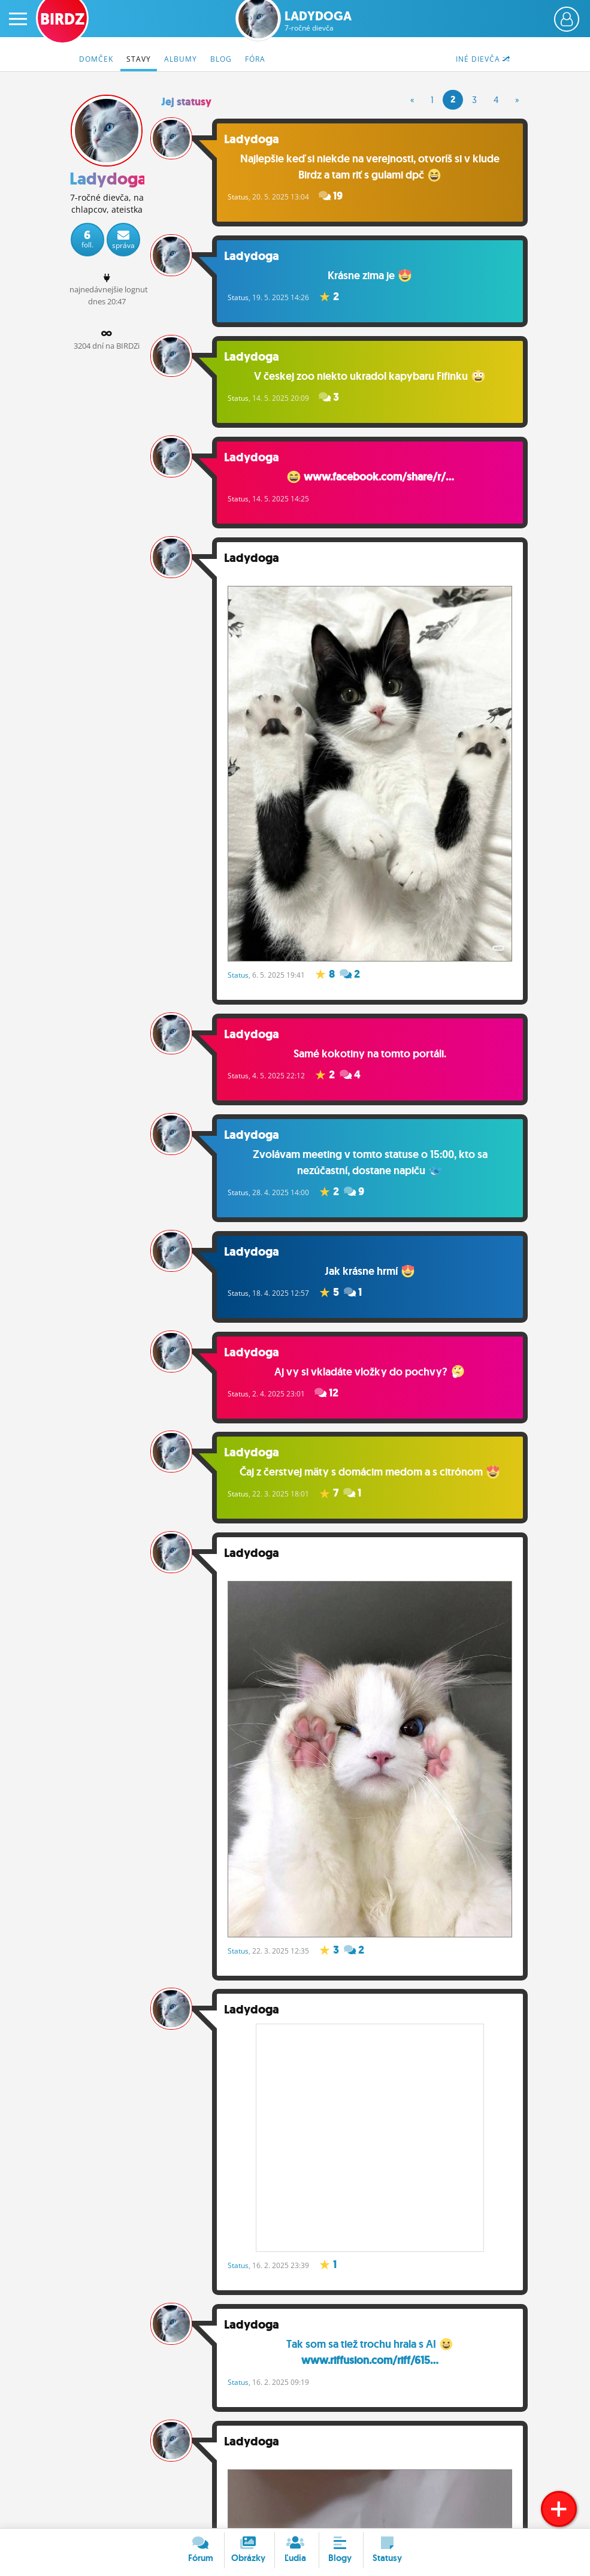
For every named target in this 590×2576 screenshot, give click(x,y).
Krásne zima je (372, 276)
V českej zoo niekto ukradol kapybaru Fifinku (372, 377)
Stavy (138, 59)
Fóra (255, 59)
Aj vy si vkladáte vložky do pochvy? (372, 1369)
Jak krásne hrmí (372, 1268)
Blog (221, 59)
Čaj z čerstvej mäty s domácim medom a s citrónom (372, 1471)
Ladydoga (318, 21)
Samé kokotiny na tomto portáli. (372, 1049)
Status (243, 197)
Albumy (180, 59)
